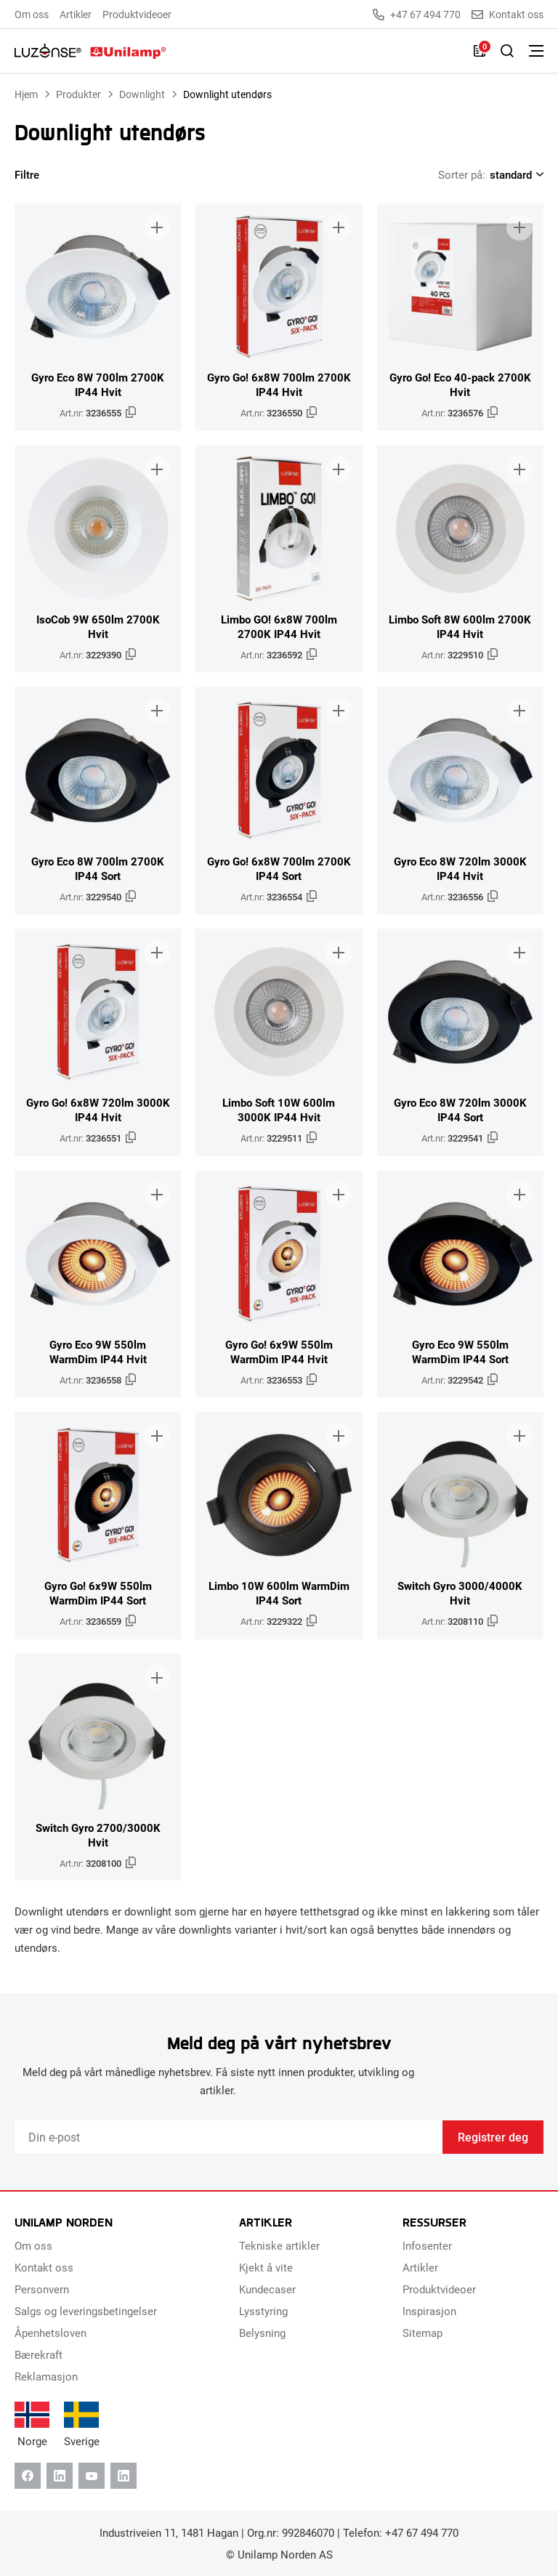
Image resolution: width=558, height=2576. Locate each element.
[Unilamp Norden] (90, 51)
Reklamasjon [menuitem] (46, 2376)
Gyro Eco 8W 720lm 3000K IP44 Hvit (460, 868)
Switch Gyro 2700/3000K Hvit (98, 1834)
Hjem (26, 94)
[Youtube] (91, 2476)
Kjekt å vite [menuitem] (266, 2267)
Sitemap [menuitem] (422, 2332)
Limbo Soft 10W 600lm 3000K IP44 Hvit (278, 1109)
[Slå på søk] (507, 51)
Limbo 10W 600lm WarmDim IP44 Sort (279, 1592)
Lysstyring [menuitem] (263, 2311)
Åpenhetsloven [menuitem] (50, 2332)
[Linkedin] (59, 2476)
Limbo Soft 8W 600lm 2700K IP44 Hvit (460, 626)
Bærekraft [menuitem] (38, 2354)
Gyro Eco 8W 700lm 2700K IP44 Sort (97, 868)
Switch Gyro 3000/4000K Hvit (459, 1592)
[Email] (228, 2137)
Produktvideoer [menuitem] (136, 14)
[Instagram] (123, 2476)
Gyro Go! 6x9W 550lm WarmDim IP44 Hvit (279, 1351)
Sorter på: (461, 174)
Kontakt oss (507, 14)
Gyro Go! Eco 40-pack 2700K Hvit (460, 384)
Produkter (78, 94)
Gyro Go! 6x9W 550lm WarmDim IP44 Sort (98, 1592)
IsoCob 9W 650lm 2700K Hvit (98, 626)
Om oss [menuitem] (32, 14)
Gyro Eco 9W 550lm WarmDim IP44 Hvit (98, 1351)
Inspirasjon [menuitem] (429, 2311)
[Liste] (479, 51)
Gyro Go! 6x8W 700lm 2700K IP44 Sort (279, 868)
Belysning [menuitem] (262, 2332)
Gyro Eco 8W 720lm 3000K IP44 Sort (460, 1109)
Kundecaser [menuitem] (267, 2289)
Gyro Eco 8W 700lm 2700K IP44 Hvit (97, 384)
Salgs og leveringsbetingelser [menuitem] (86, 2311)
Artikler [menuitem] (76, 14)
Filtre (36, 174)
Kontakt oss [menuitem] (44, 2267)
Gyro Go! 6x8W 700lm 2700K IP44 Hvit (279, 384)
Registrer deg (493, 2136)
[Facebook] (28, 2476)
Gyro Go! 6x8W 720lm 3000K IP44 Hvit (98, 1109)
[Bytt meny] (536, 51)
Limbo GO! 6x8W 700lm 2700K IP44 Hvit (279, 626)
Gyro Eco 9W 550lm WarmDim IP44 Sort (460, 1351)
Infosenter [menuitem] (427, 2245)
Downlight (142, 94)
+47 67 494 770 (417, 14)
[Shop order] (514, 174)
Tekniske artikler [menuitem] (279, 2245)
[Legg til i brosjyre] (157, 227)
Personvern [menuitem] (42, 2289)
